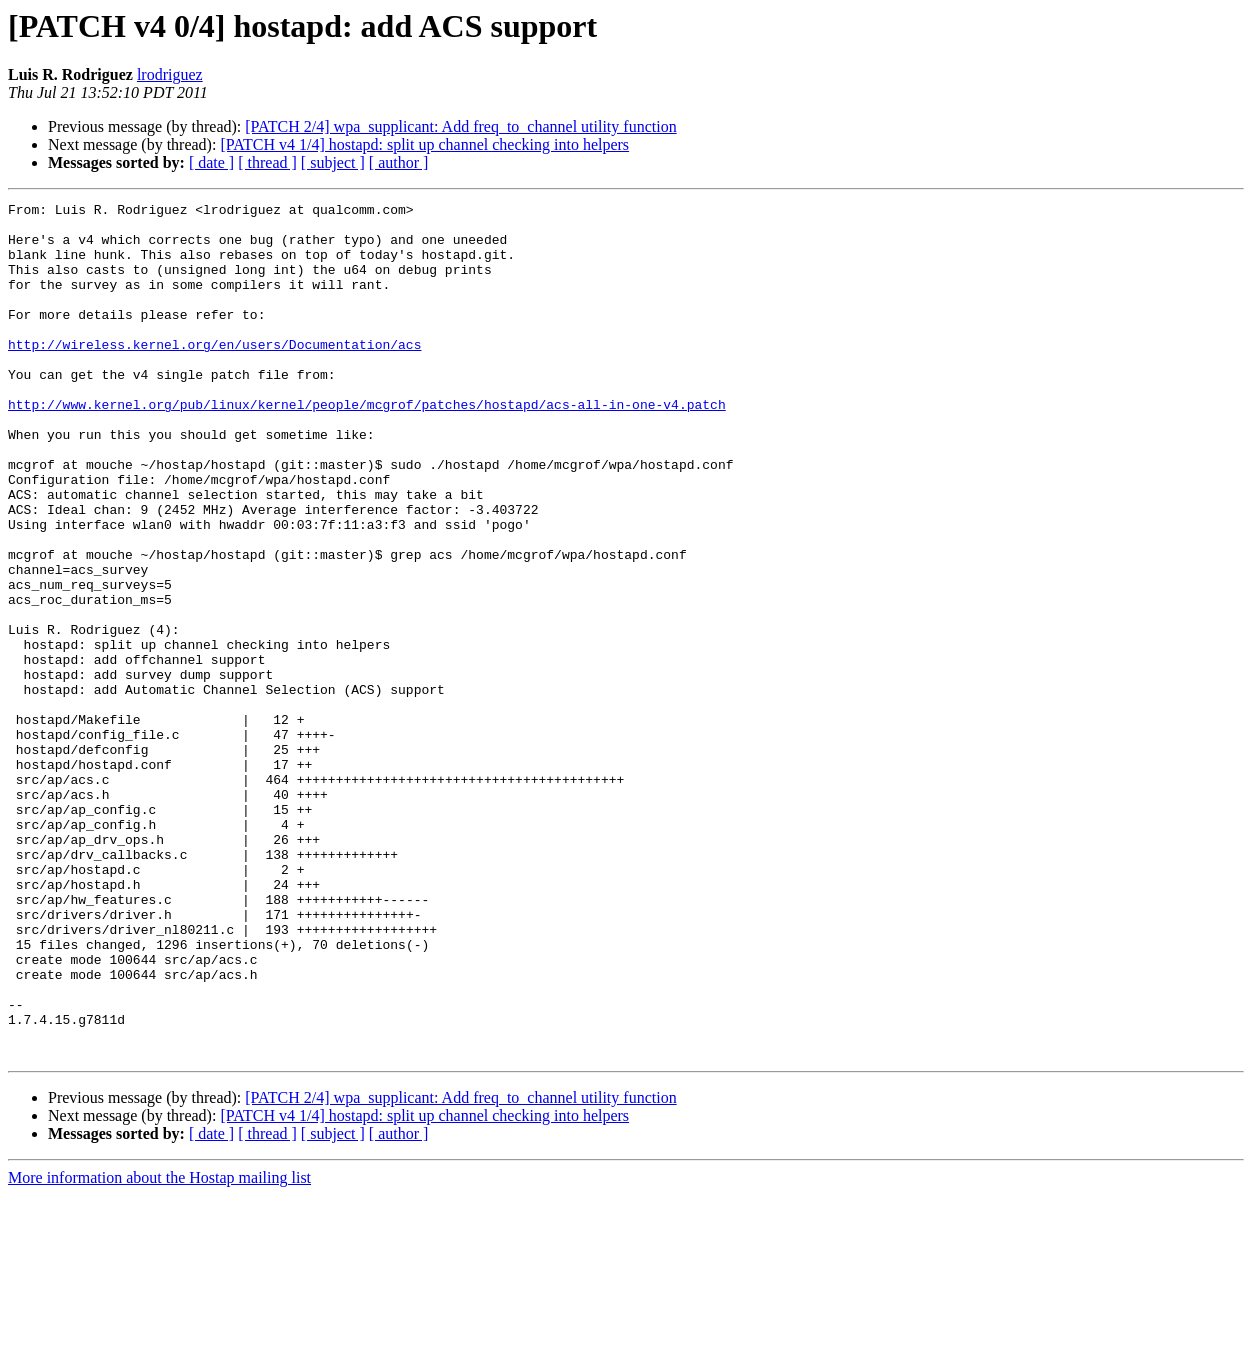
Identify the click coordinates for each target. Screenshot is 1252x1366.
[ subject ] (333, 162)
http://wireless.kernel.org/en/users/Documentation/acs (214, 374)
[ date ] (211, 162)
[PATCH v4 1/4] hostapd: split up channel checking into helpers (424, 144)
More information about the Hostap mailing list (159, 1348)
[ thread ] (267, 162)
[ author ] (399, 162)
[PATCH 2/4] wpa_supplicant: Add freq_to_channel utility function (460, 126)
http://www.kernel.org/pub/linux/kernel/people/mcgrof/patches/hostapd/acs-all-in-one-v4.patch (367, 446)
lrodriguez (170, 74)
